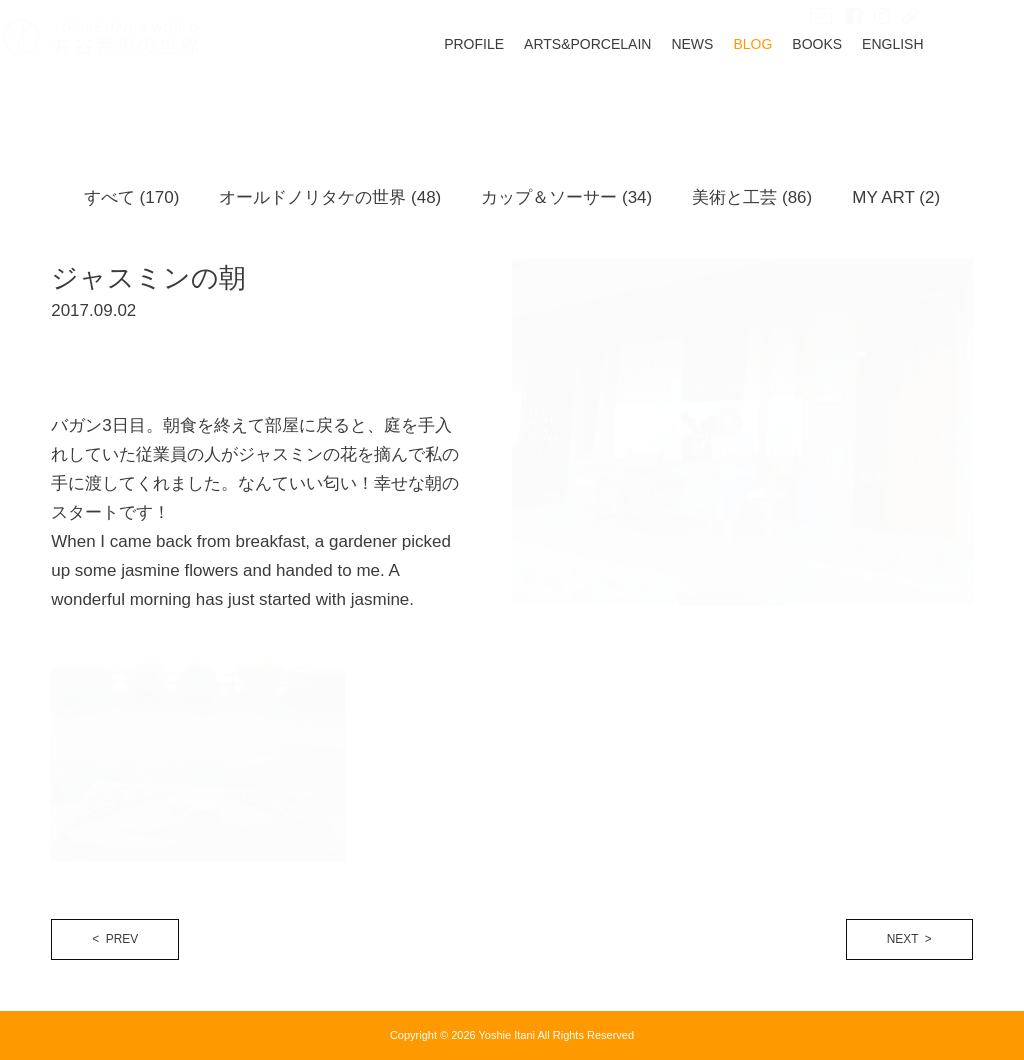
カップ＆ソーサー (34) (566, 197)
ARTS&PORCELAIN (636, 94)
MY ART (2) (896, 197)
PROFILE (523, 94)
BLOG (802, 94)
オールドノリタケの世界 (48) (330, 197)
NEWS (742, 94)
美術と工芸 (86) (752, 197)
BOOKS (867, 94)
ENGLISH (941, 94)
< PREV (115, 939)
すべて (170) (131, 197)
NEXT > (909, 939)
